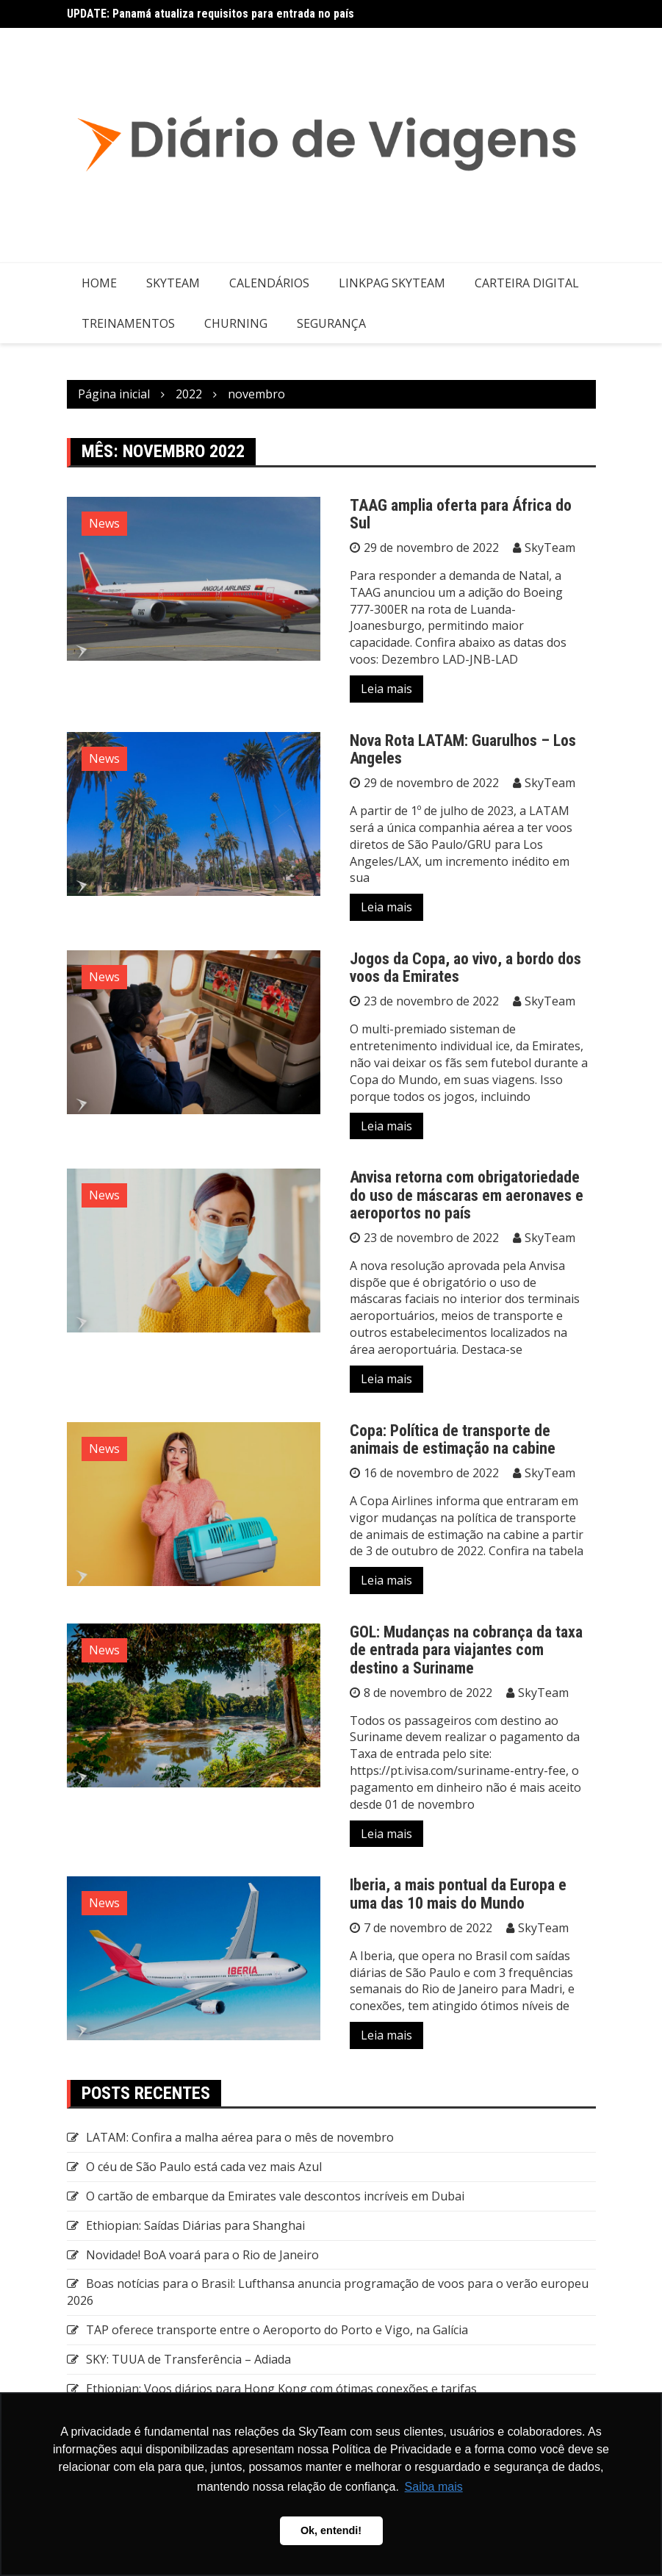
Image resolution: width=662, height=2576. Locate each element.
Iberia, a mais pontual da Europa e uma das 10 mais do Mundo (458, 1894)
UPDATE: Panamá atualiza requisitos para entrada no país (210, 14)
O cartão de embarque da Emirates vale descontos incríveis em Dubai (275, 2196)
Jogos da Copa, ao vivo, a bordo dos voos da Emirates (465, 968)
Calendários (269, 283)
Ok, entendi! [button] (331, 2530)
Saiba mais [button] (434, 2486)
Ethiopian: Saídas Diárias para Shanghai (195, 2225)
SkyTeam (173, 283)
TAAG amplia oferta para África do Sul (461, 514)
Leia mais (386, 689)
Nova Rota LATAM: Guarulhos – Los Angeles (463, 749)
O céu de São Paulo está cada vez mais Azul (204, 2167)
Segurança (331, 323)
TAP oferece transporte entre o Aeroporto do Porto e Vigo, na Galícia (277, 2330)
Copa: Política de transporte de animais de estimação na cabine (452, 1439)
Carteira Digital (527, 283)
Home (99, 283)
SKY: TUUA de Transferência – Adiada (188, 2359)
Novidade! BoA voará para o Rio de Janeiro (202, 2255)
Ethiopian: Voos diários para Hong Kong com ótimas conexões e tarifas (281, 2389)
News (104, 523)
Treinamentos (128, 323)
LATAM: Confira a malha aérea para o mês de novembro (240, 2137)
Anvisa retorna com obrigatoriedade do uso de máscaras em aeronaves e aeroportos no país (466, 1194)
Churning (235, 323)
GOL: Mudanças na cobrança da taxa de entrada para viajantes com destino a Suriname (466, 1649)
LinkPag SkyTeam (392, 283)
